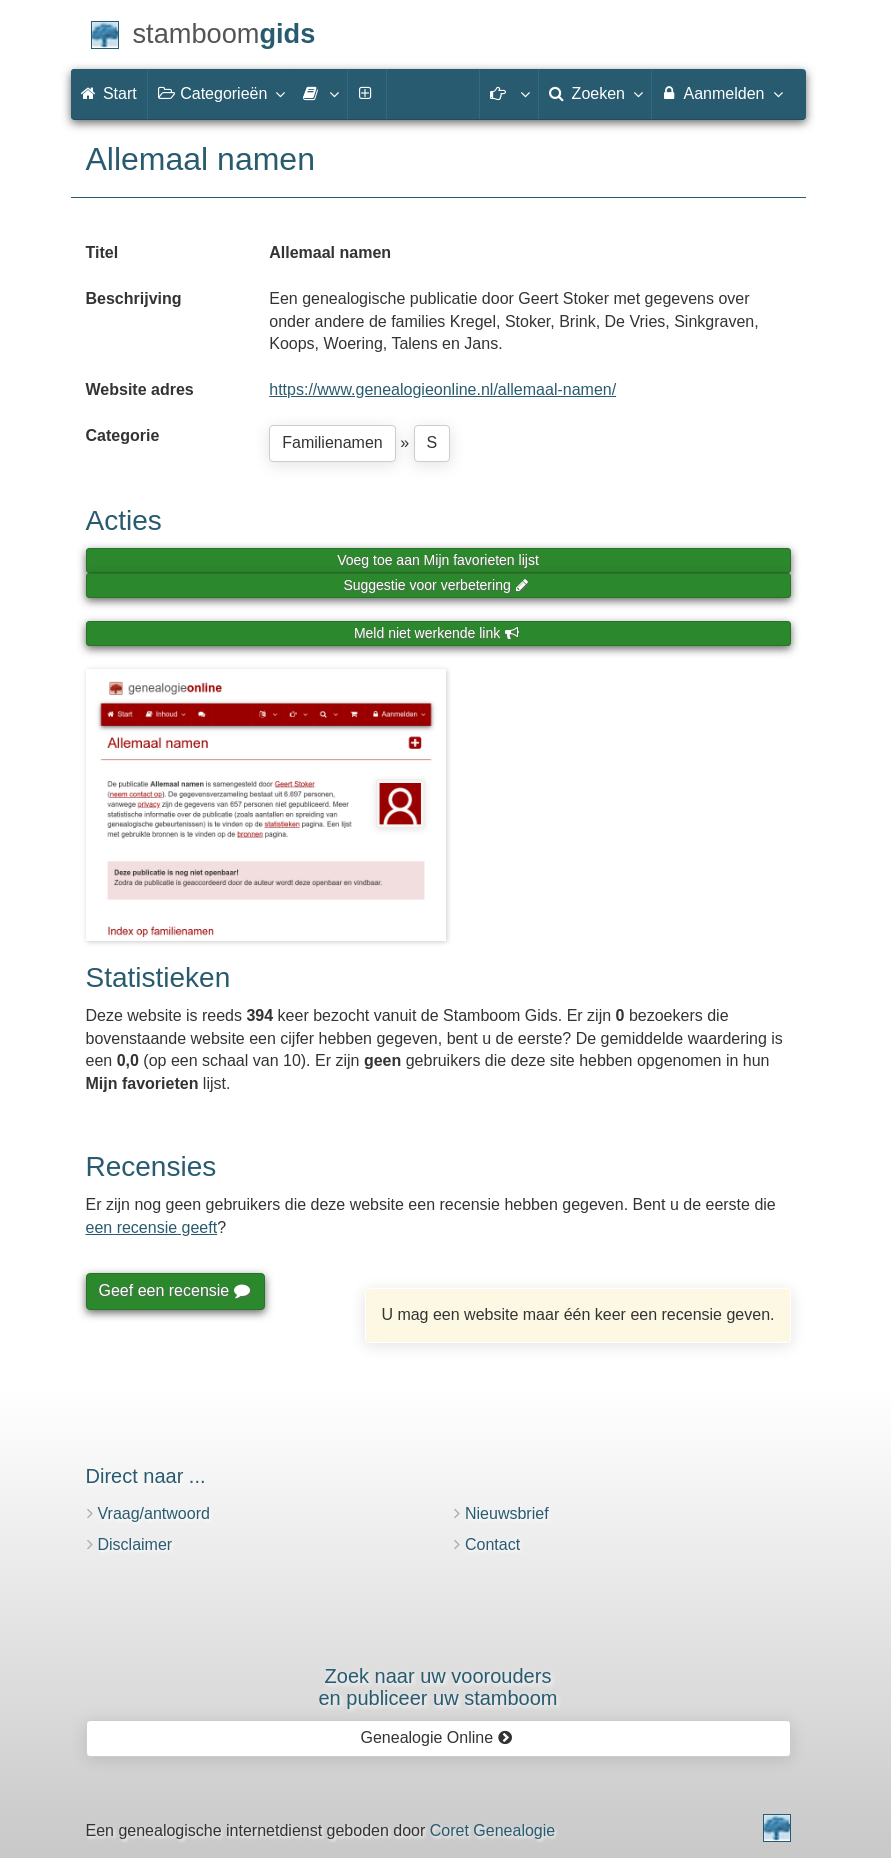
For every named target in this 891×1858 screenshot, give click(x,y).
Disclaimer (135, 1544)
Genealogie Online (437, 1737)
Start (109, 93)
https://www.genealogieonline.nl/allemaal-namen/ (442, 389)
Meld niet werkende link (436, 633)
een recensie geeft (152, 1227)
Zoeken (595, 93)
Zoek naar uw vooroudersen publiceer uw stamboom (437, 1687)
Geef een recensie (174, 1290)
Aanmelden (721, 93)
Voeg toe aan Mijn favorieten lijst (438, 560)
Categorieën (221, 93)
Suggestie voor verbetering (436, 585)
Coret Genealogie (492, 1830)
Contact (492, 1544)
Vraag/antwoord (154, 1513)
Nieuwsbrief (507, 1513)
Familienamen (332, 442)
